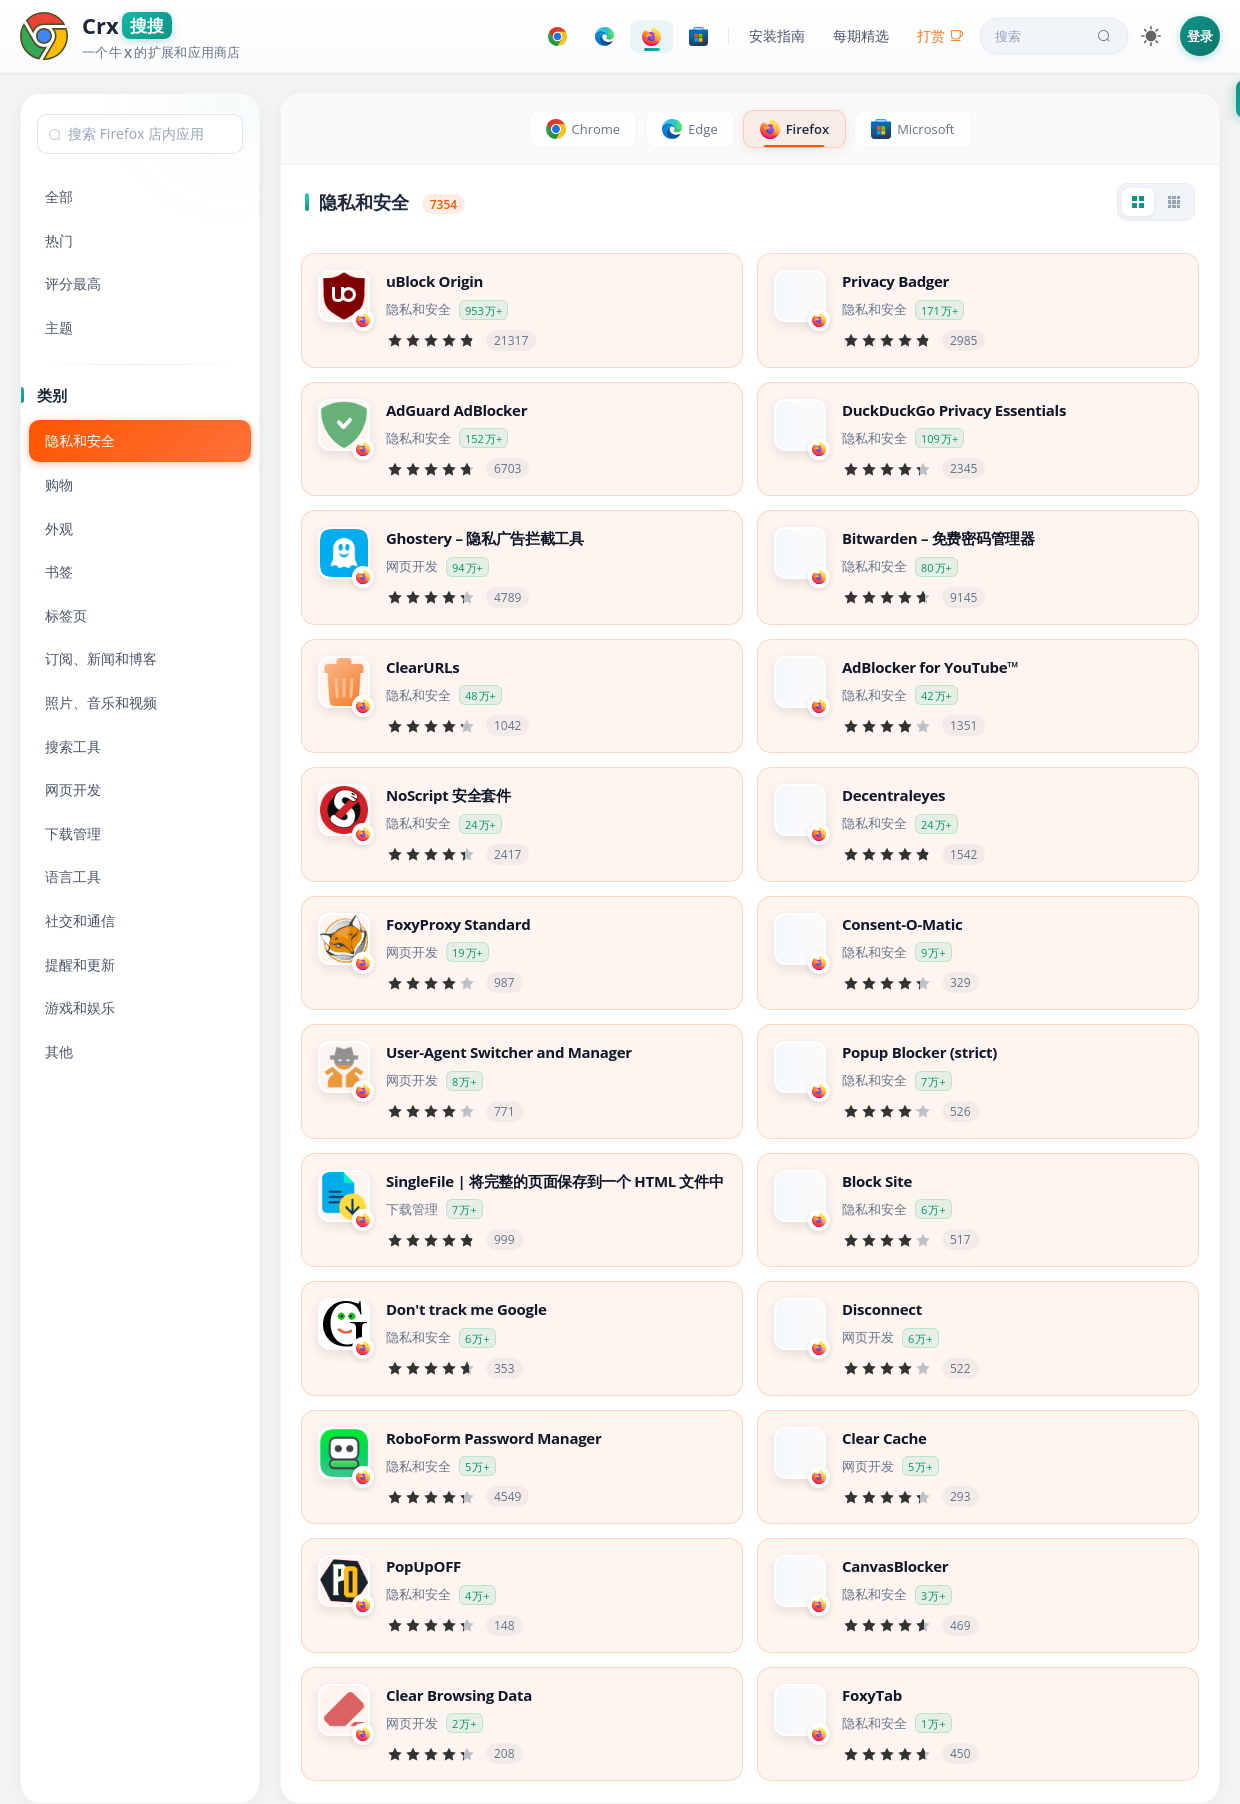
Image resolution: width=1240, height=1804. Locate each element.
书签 (59, 571)
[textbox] (140, 134)
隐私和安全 (80, 440)
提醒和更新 (80, 964)
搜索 (1055, 36)
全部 (59, 196)
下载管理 (73, 833)
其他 (59, 1051)
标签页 (66, 615)
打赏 (940, 35)
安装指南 (777, 35)
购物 (59, 484)
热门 (59, 240)
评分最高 (73, 283)
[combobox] (140, 134)
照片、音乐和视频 (101, 702)
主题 (59, 327)
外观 (59, 528)
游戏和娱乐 (80, 1007)
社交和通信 (80, 920)
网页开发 (73, 789)
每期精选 (861, 35)
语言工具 (73, 876)
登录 (1200, 36)
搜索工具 (73, 746)
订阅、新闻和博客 (101, 658)
